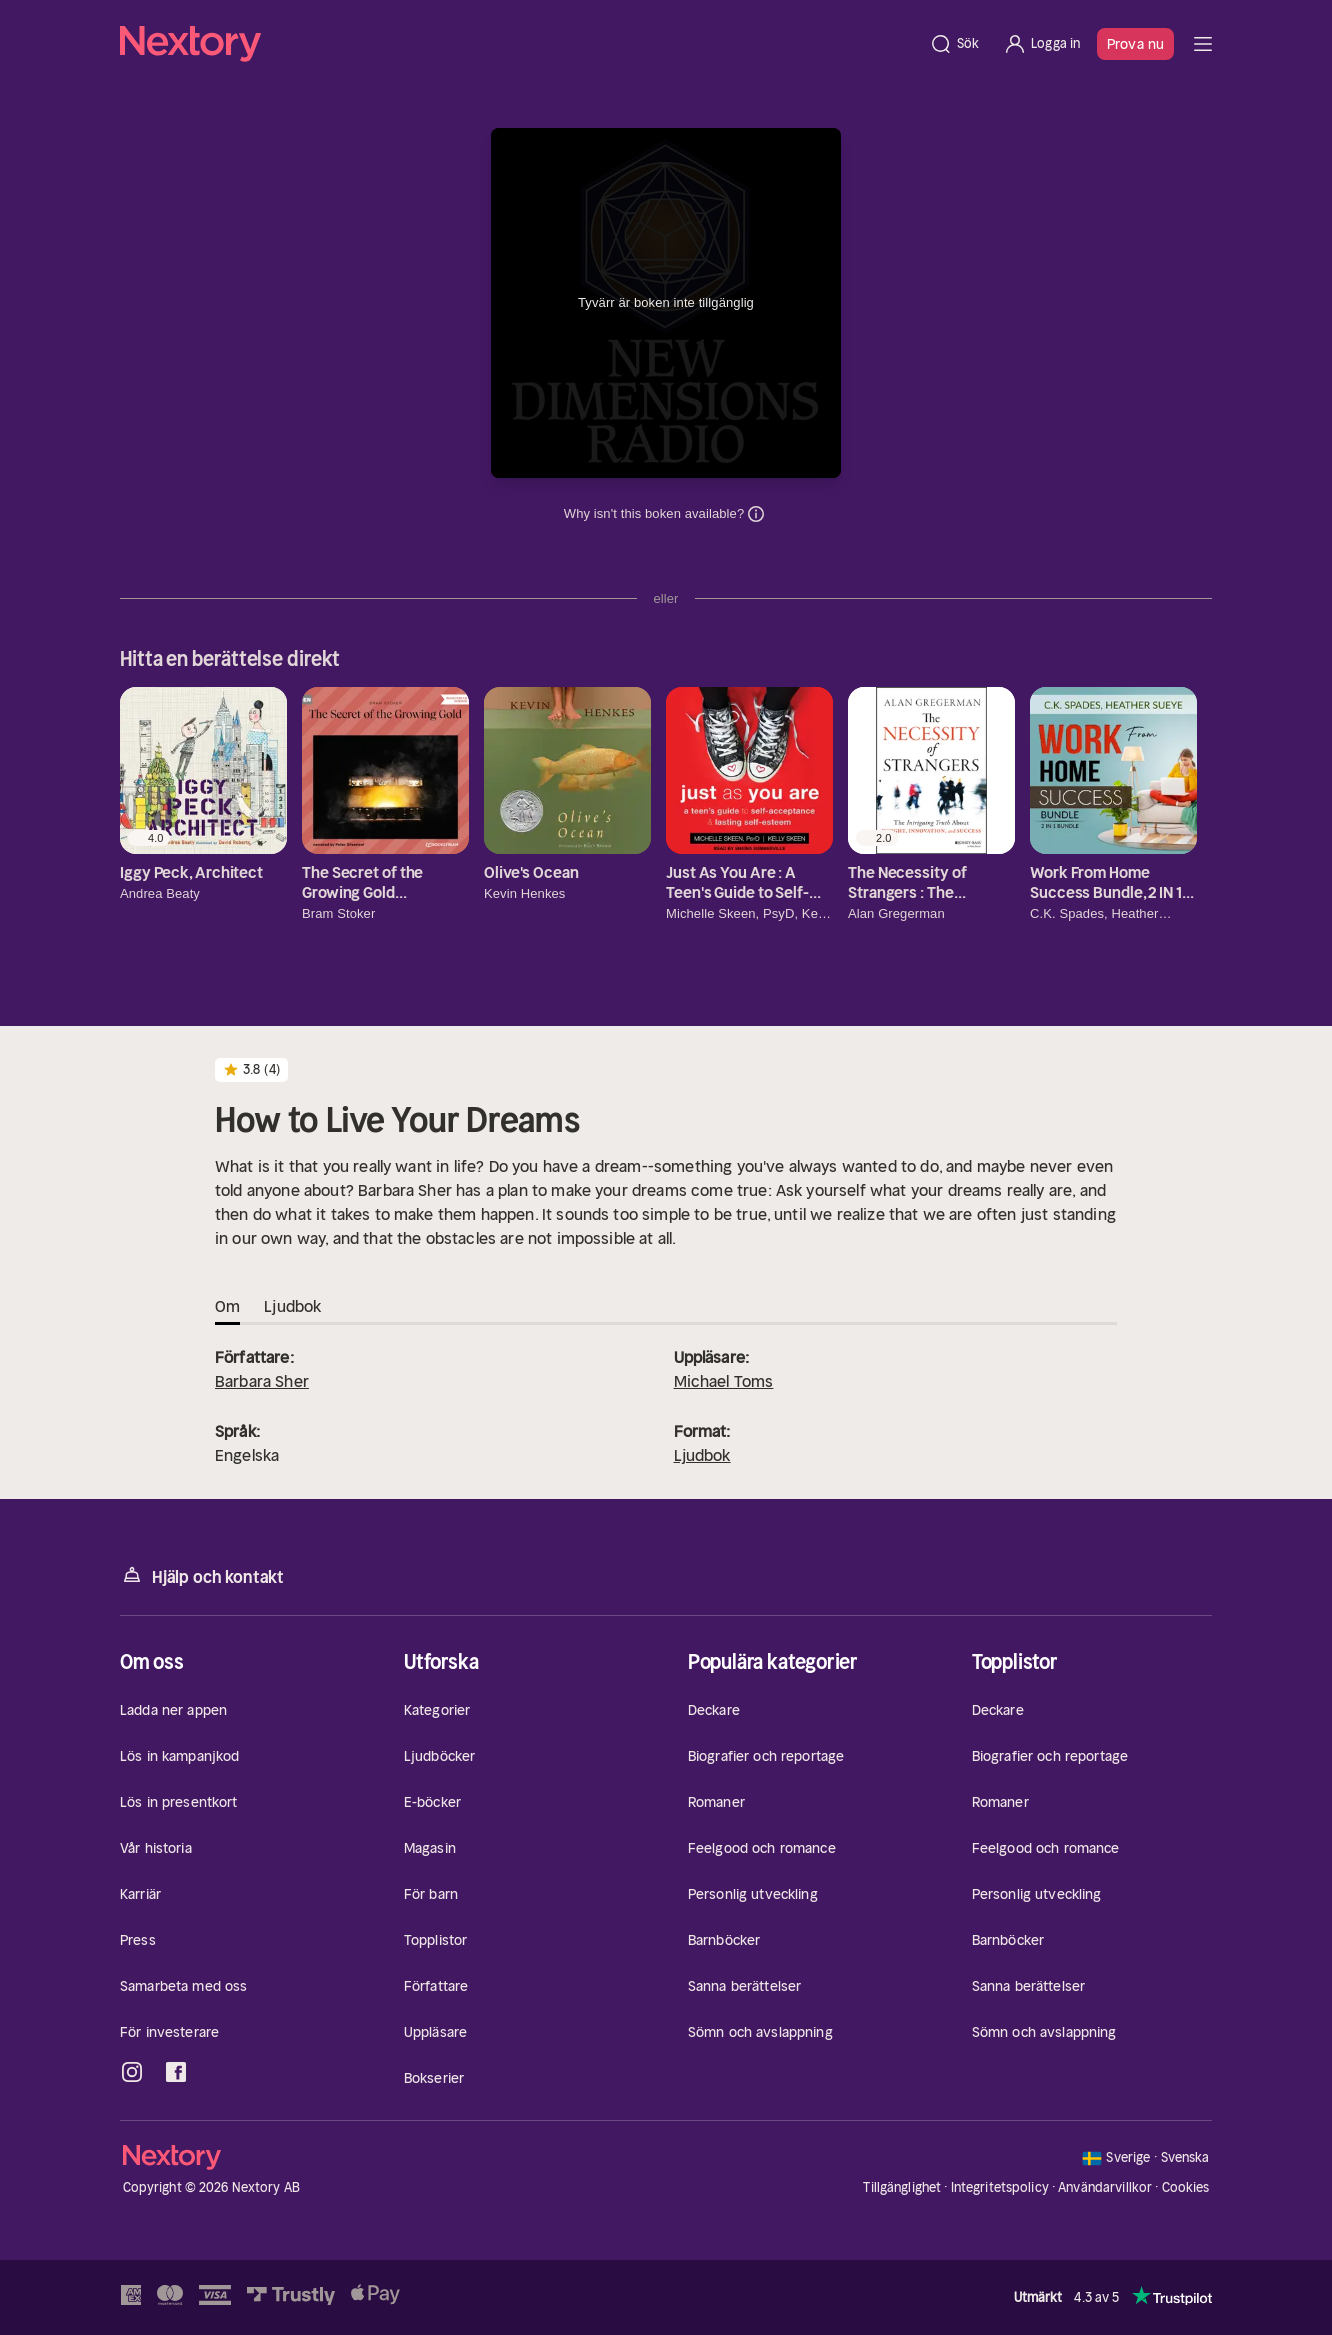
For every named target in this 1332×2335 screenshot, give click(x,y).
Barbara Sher (262, 1381)
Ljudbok (702, 1455)
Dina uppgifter (756, 514)
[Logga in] (1041, 44)
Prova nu (1135, 44)
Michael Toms (724, 1381)
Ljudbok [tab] (292, 1306)
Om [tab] (227, 1306)
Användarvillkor (1105, 2187)
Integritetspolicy (1000, 2187)
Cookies (1186, 2188)
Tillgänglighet (902, 2187)
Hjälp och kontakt (202, 1575)
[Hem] (518, 44)
